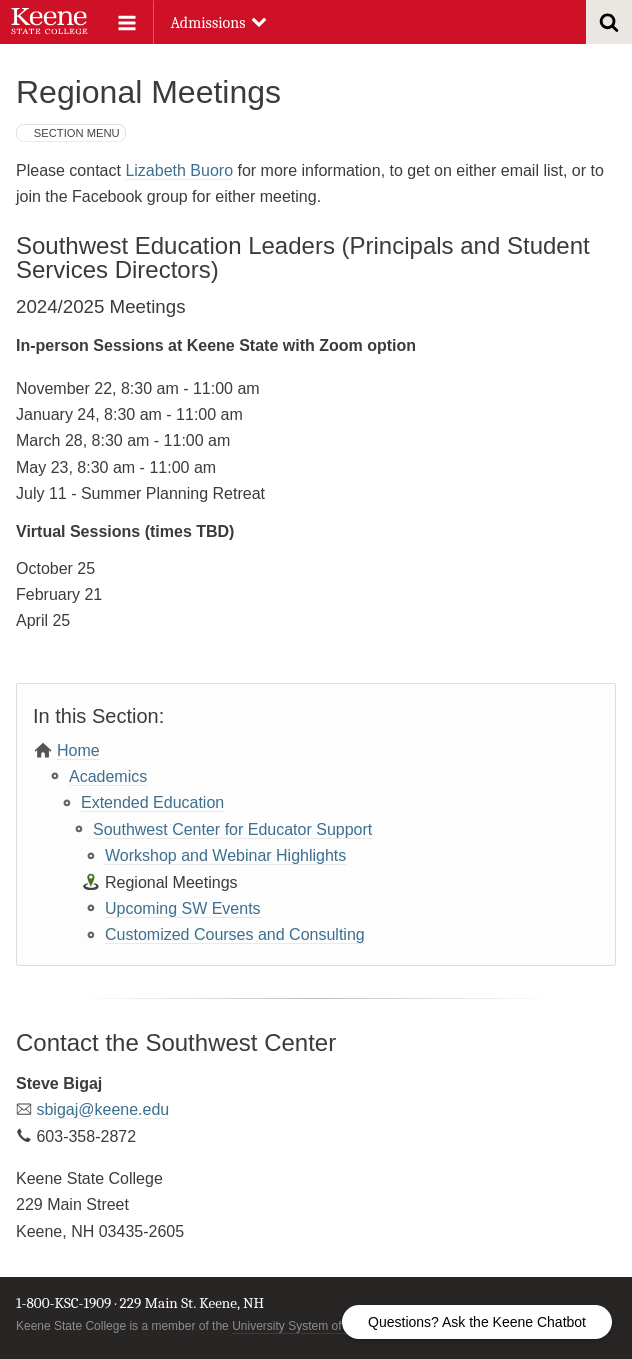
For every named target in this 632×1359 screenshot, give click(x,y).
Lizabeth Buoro (179, 170)
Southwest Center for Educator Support (232, 829)
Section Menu (77, 133)
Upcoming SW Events (183, 908)
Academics (108, 776)
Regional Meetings (171, 882)
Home (78, 750)
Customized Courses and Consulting (235, 934)
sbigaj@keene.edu (102, 1109)
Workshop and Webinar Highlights (225, 855)
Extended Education (152, 802)
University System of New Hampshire (331, 1326)
